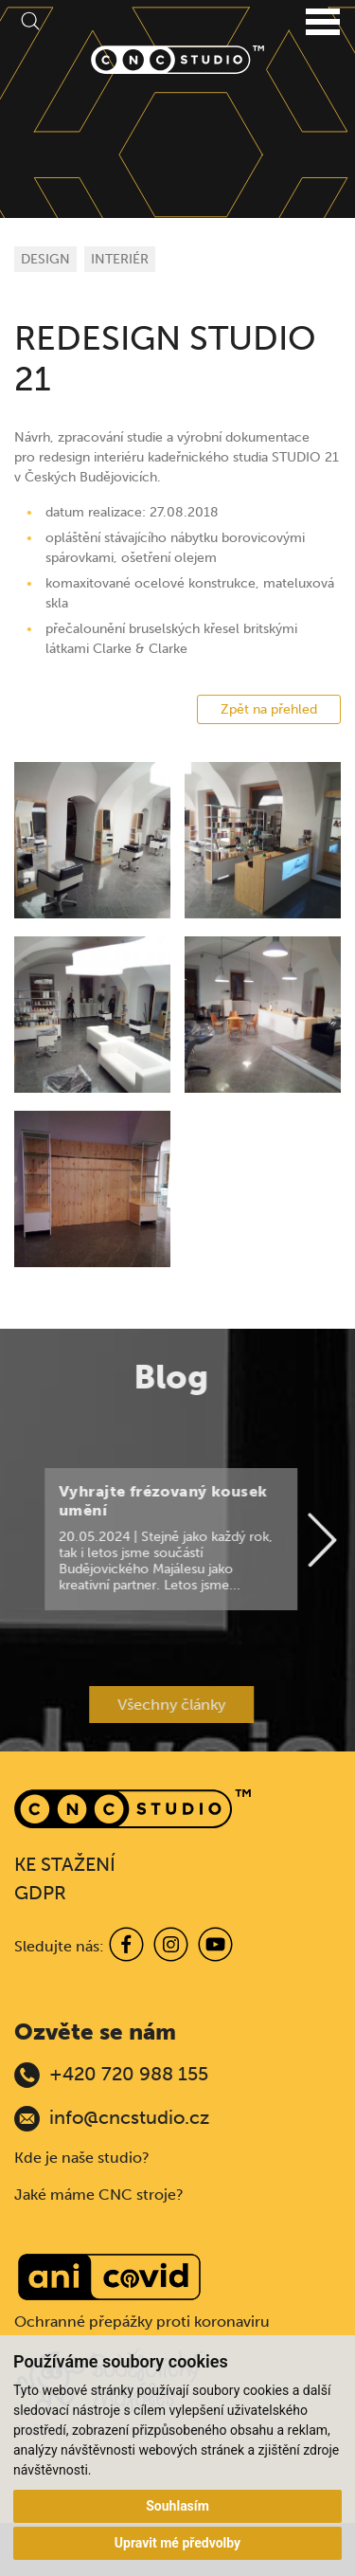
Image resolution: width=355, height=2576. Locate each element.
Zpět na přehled (269, 709)
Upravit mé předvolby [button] (177, 2542)
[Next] (300, 1541)
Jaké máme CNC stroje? (99, 2195)
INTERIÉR (120, 259)
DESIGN (45, 259)
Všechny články (149, 1705)
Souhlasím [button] (177, 2505)
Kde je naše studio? (82, 2158)
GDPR (40, 1892)
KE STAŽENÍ (64, 1864)
